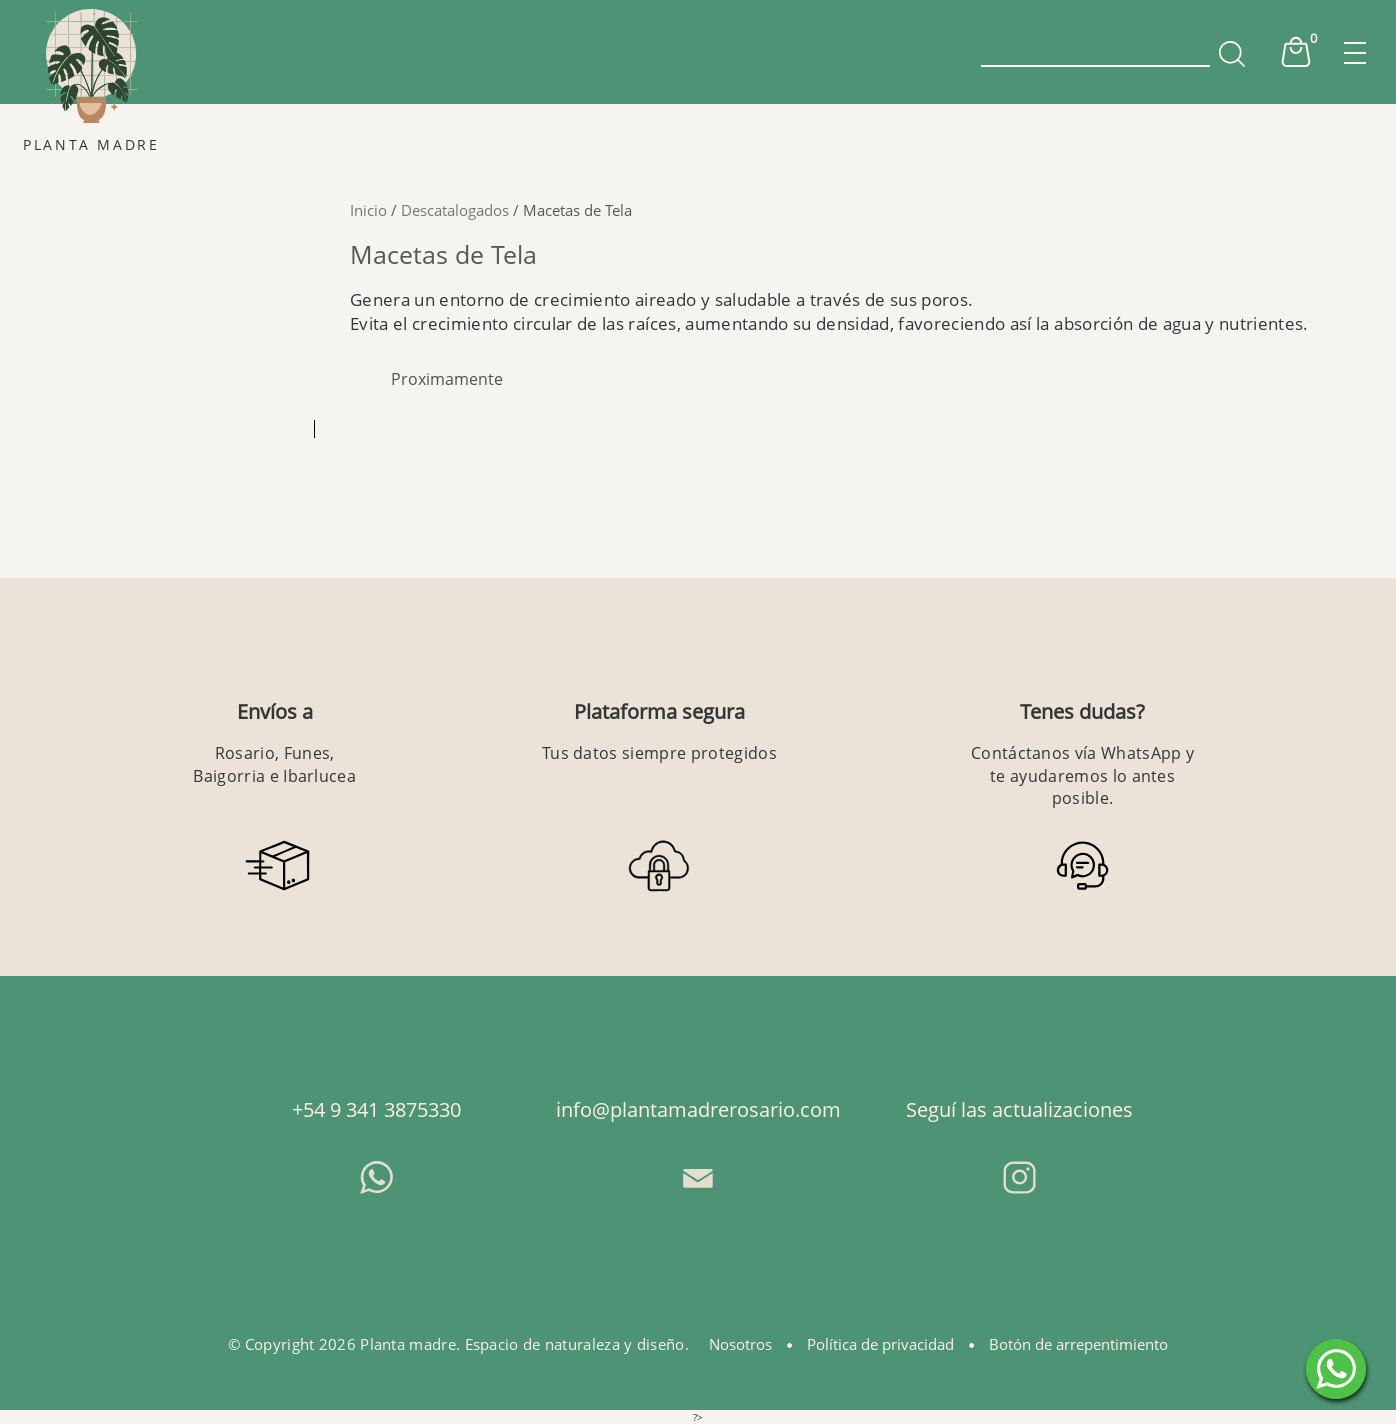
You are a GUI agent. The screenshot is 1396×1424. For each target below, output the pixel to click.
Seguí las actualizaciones (1019, 1109)
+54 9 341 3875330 (376, 1109)
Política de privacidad (880, 1344)
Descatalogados (455, 210)
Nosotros (740, 1344)
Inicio (368, 210)
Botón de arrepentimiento (1078, 1344)
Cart (1296, 52)
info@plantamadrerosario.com (698, 1109)
